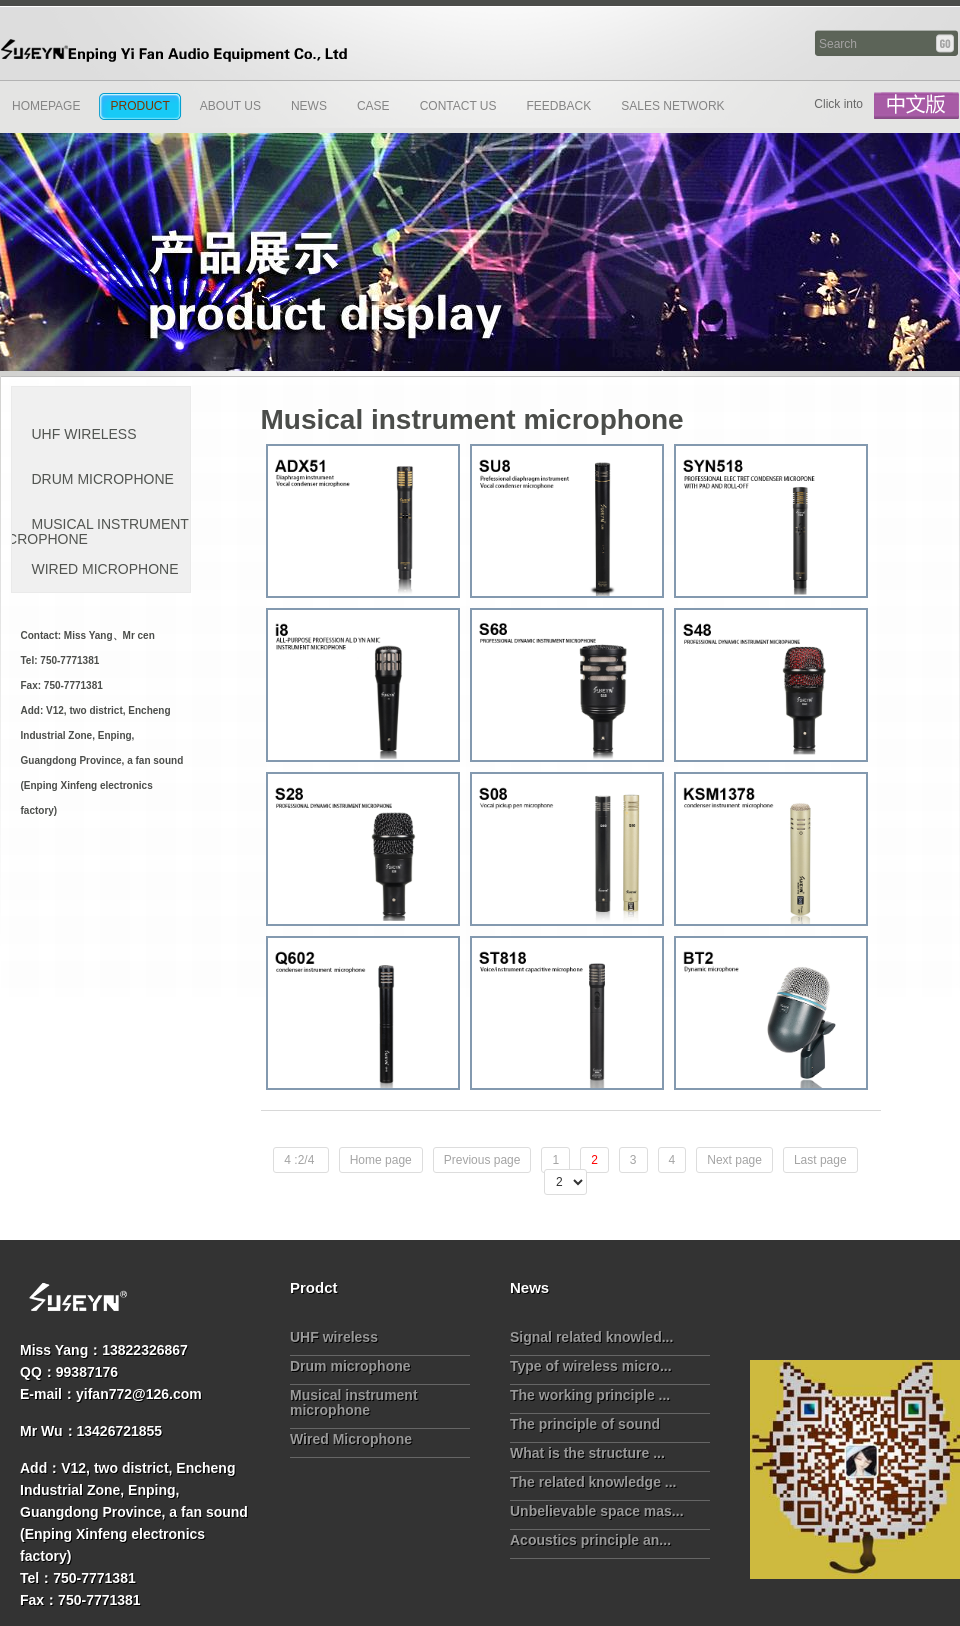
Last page (820, 1160)
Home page (381, 1160)
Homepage (46, 106)
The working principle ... (590, 1395)
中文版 (916, 106)
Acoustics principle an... (590, 1540)
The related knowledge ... (593, 1482)
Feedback (559, 106)
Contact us (458, 106)
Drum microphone (350, 1366)
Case (373, 106)
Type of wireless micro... (591, 1366)
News (309, 106)
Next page (734, 1160)
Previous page (482, 1160)
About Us (230, 106)
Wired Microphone (351, 1439)
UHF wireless (334, 1337)
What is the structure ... (587, 1453)
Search (946, 43)
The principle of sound (585, 1424)
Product (139, 106)
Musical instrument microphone (354, 1402)
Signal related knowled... (591, 1337)
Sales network (672, 106)
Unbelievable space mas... (597, 1511)
